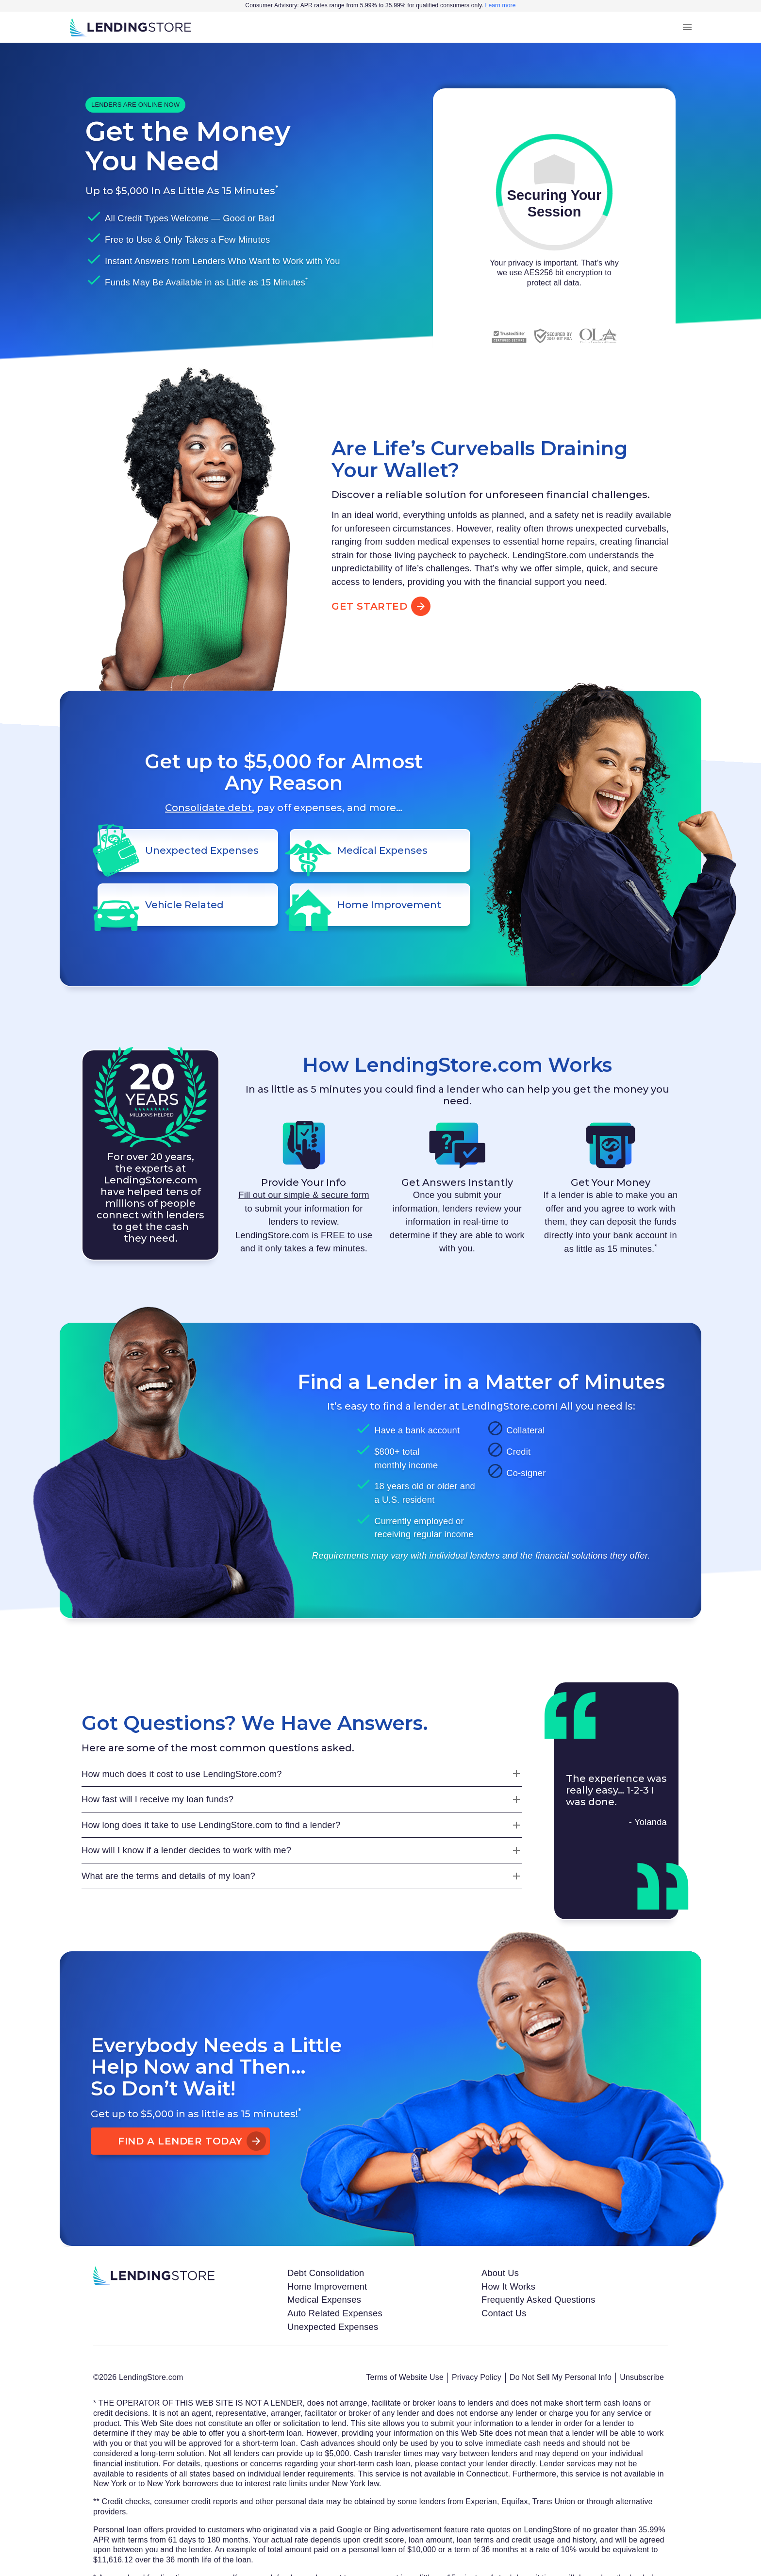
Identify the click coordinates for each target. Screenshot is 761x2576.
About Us (500, 2273)
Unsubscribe (642, 2377)
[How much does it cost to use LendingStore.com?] (302, 1774)
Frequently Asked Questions (538, 2299)
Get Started (379, 606)
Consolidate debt (208, 808)
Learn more (500, 5)
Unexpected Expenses (332, 2327)
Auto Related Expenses (334, 2313)
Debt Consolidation (325, 2273)
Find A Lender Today (180, 2141)
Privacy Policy (476, 2377)
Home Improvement (327, 2286)
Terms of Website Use (405, 2377)
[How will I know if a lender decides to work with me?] (302, 1850)
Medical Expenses (324, 2299)
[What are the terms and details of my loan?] (302, 1876)
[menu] (687, 27)
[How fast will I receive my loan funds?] (302, 1799)
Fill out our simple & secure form (303, 1195)
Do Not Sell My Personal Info (561, 2377)
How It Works (508, 2286)
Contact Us (504, 2313)
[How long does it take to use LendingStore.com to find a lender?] (302, 1825)
